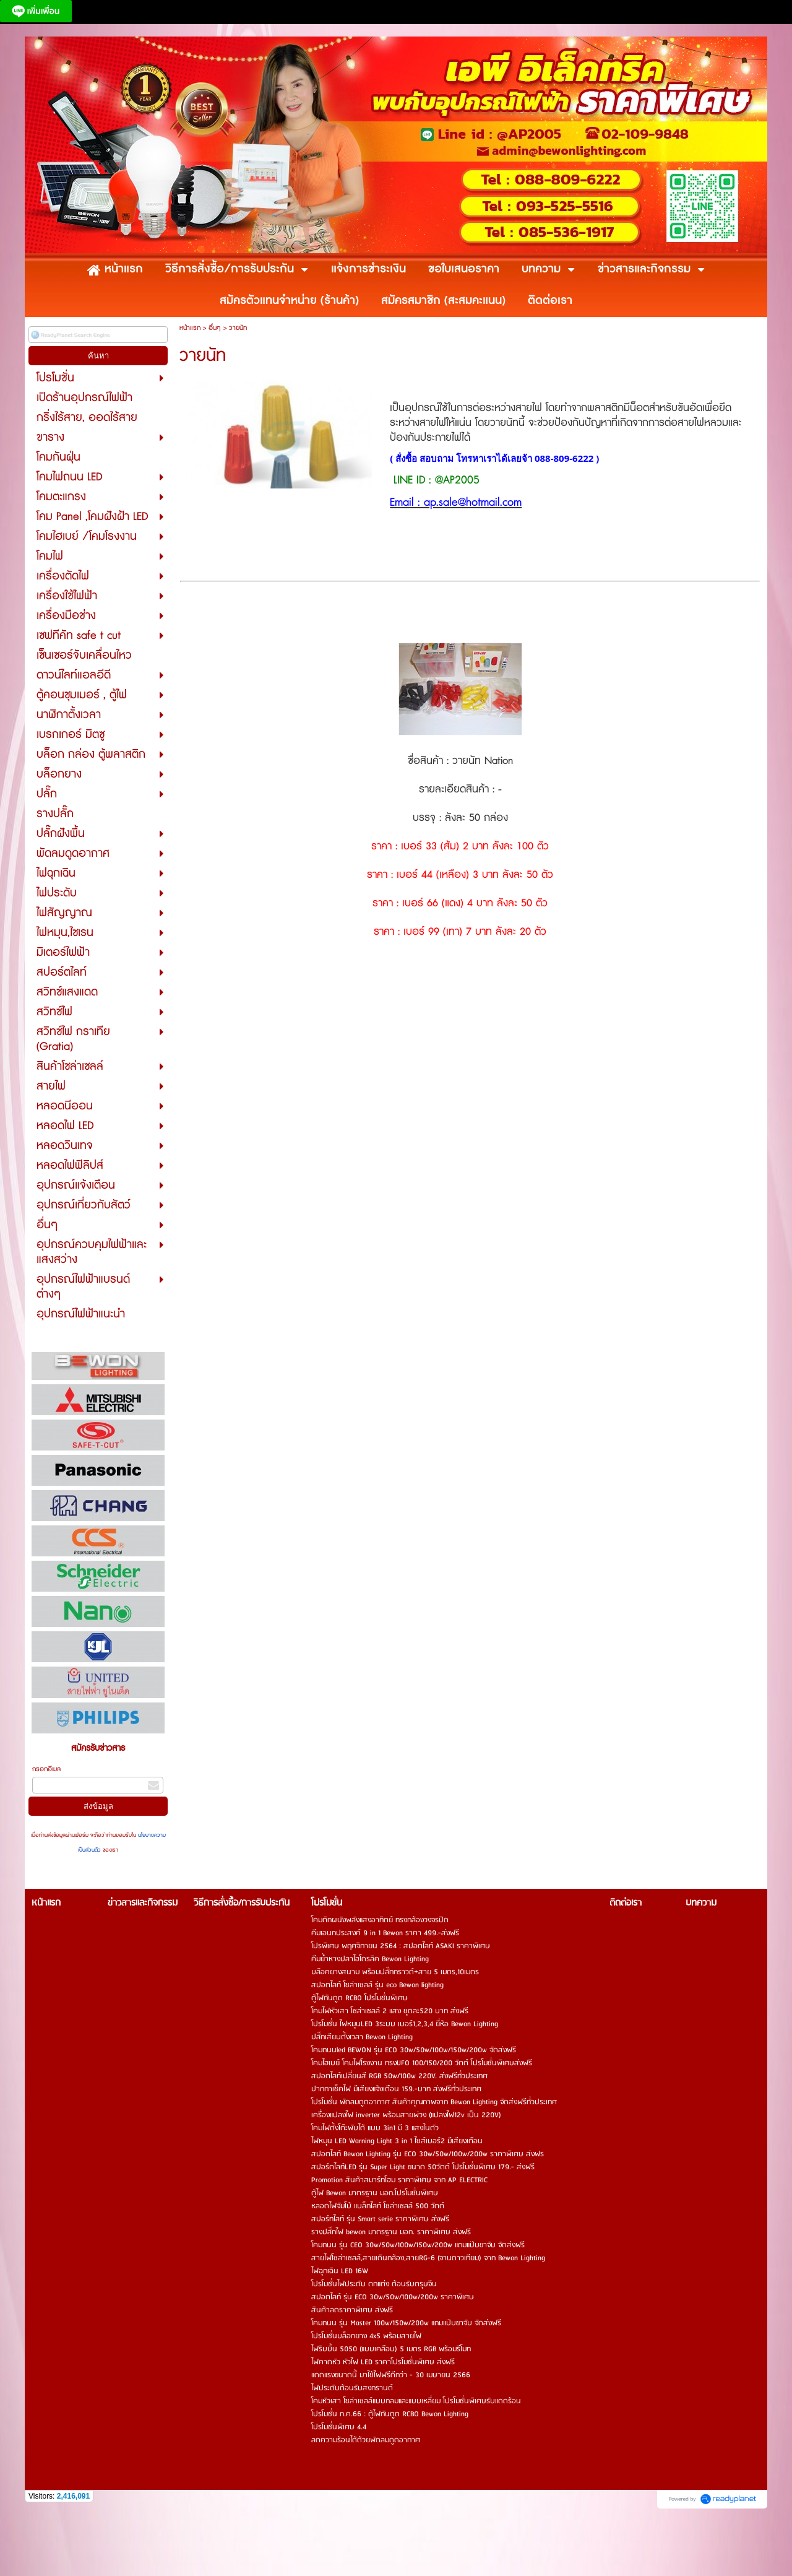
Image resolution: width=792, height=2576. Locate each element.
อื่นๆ (215, 327)
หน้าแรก (189, 327)
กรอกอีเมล (46, 1769)
